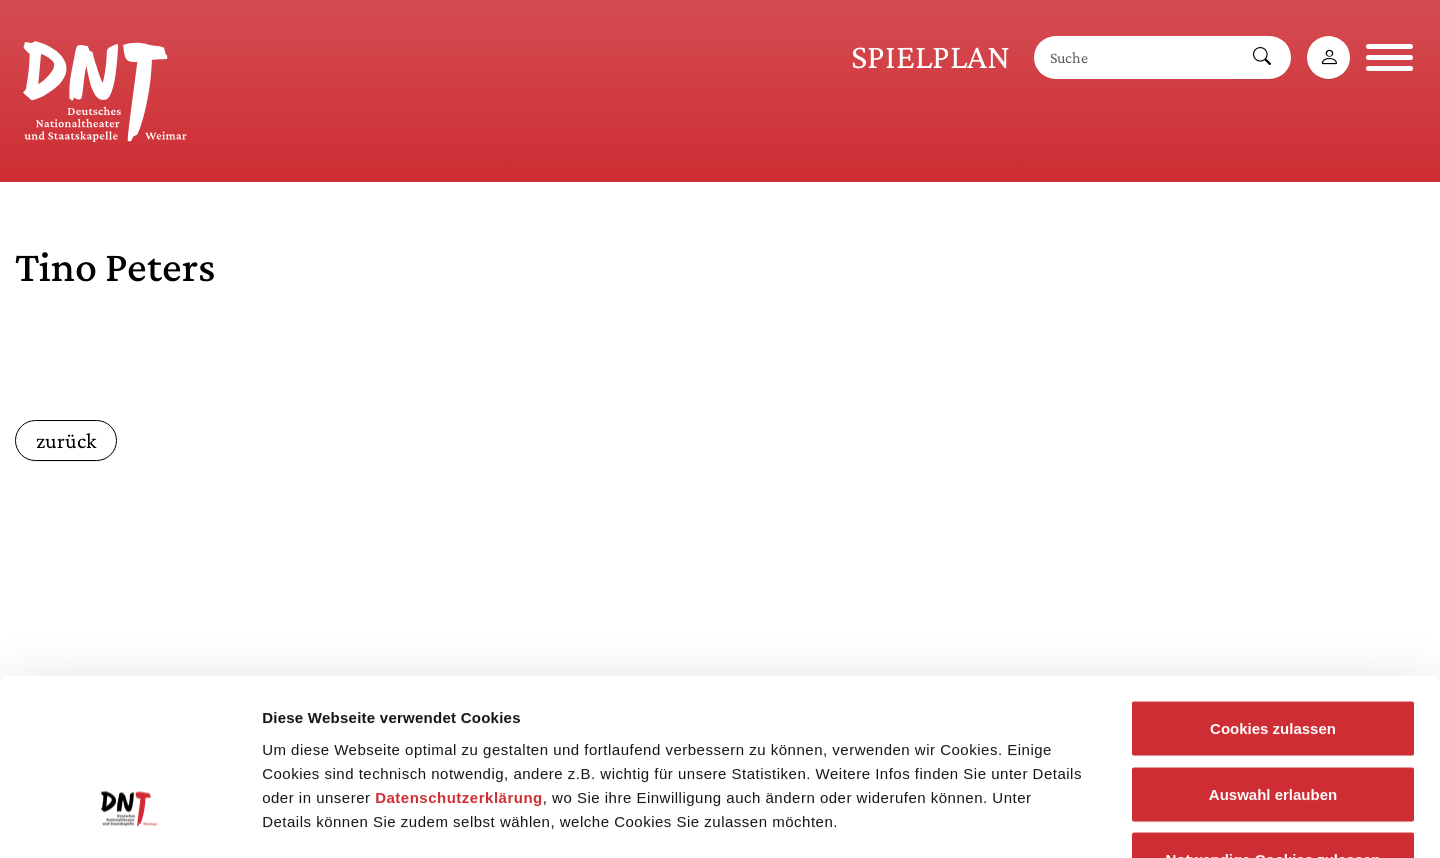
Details (1038, 818)
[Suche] (1134, 57)
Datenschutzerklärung (459, 663)
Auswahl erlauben (1273, 661)
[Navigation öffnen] (1389, 57)
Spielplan (930, 56)
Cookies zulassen (1273, 595)
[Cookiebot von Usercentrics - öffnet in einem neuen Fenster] (129, 819)
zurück (66, 440)
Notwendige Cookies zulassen (1272, 726)
